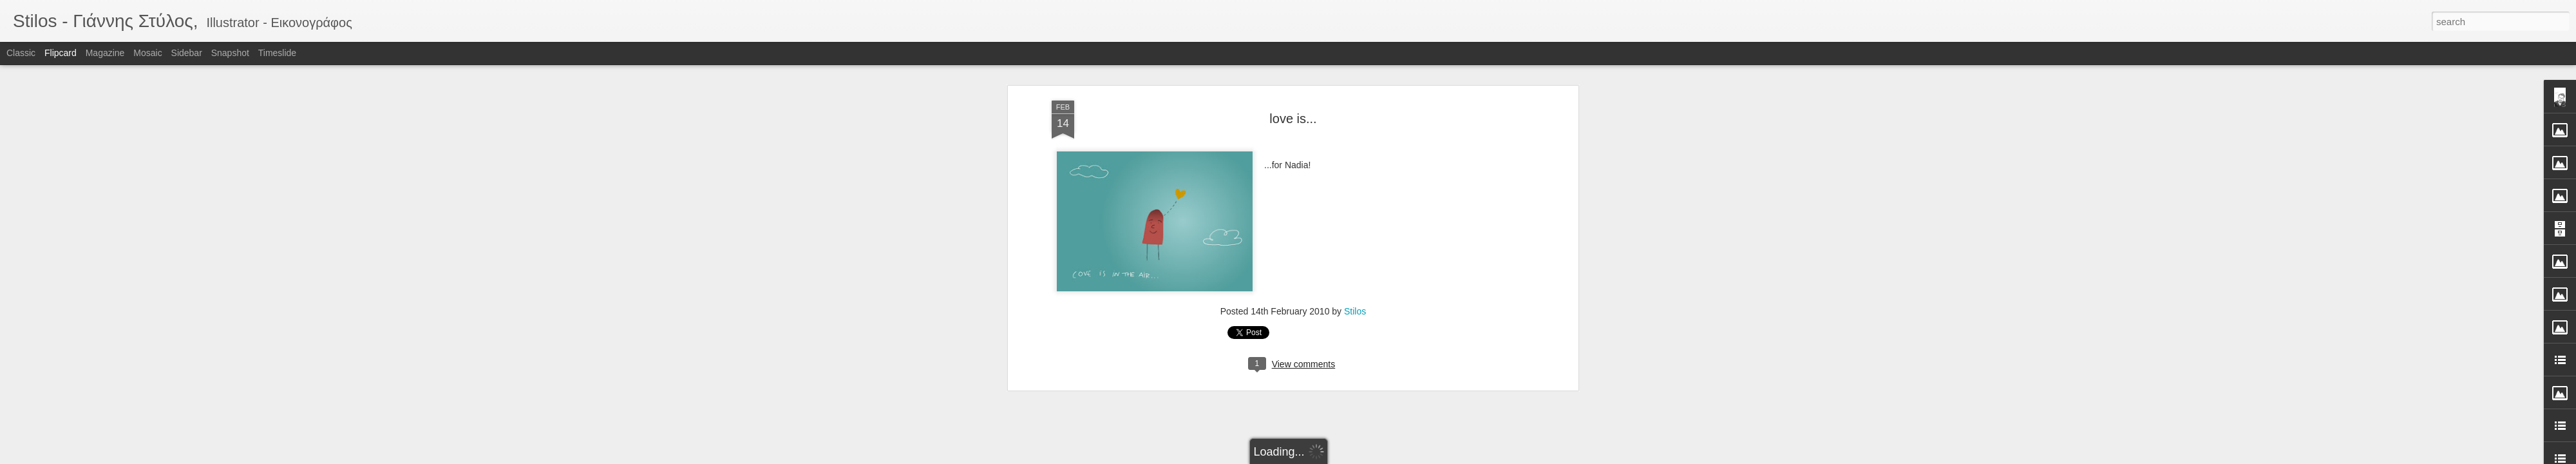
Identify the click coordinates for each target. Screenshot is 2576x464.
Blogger (1328, 457)
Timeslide (277, 53)
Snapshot (230, 53)
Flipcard (60, 53)
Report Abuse (1366, 457)
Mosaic (147, 53)
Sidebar (186, 53)
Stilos (1355, 220)
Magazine (105, 53)
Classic (20, 53)
